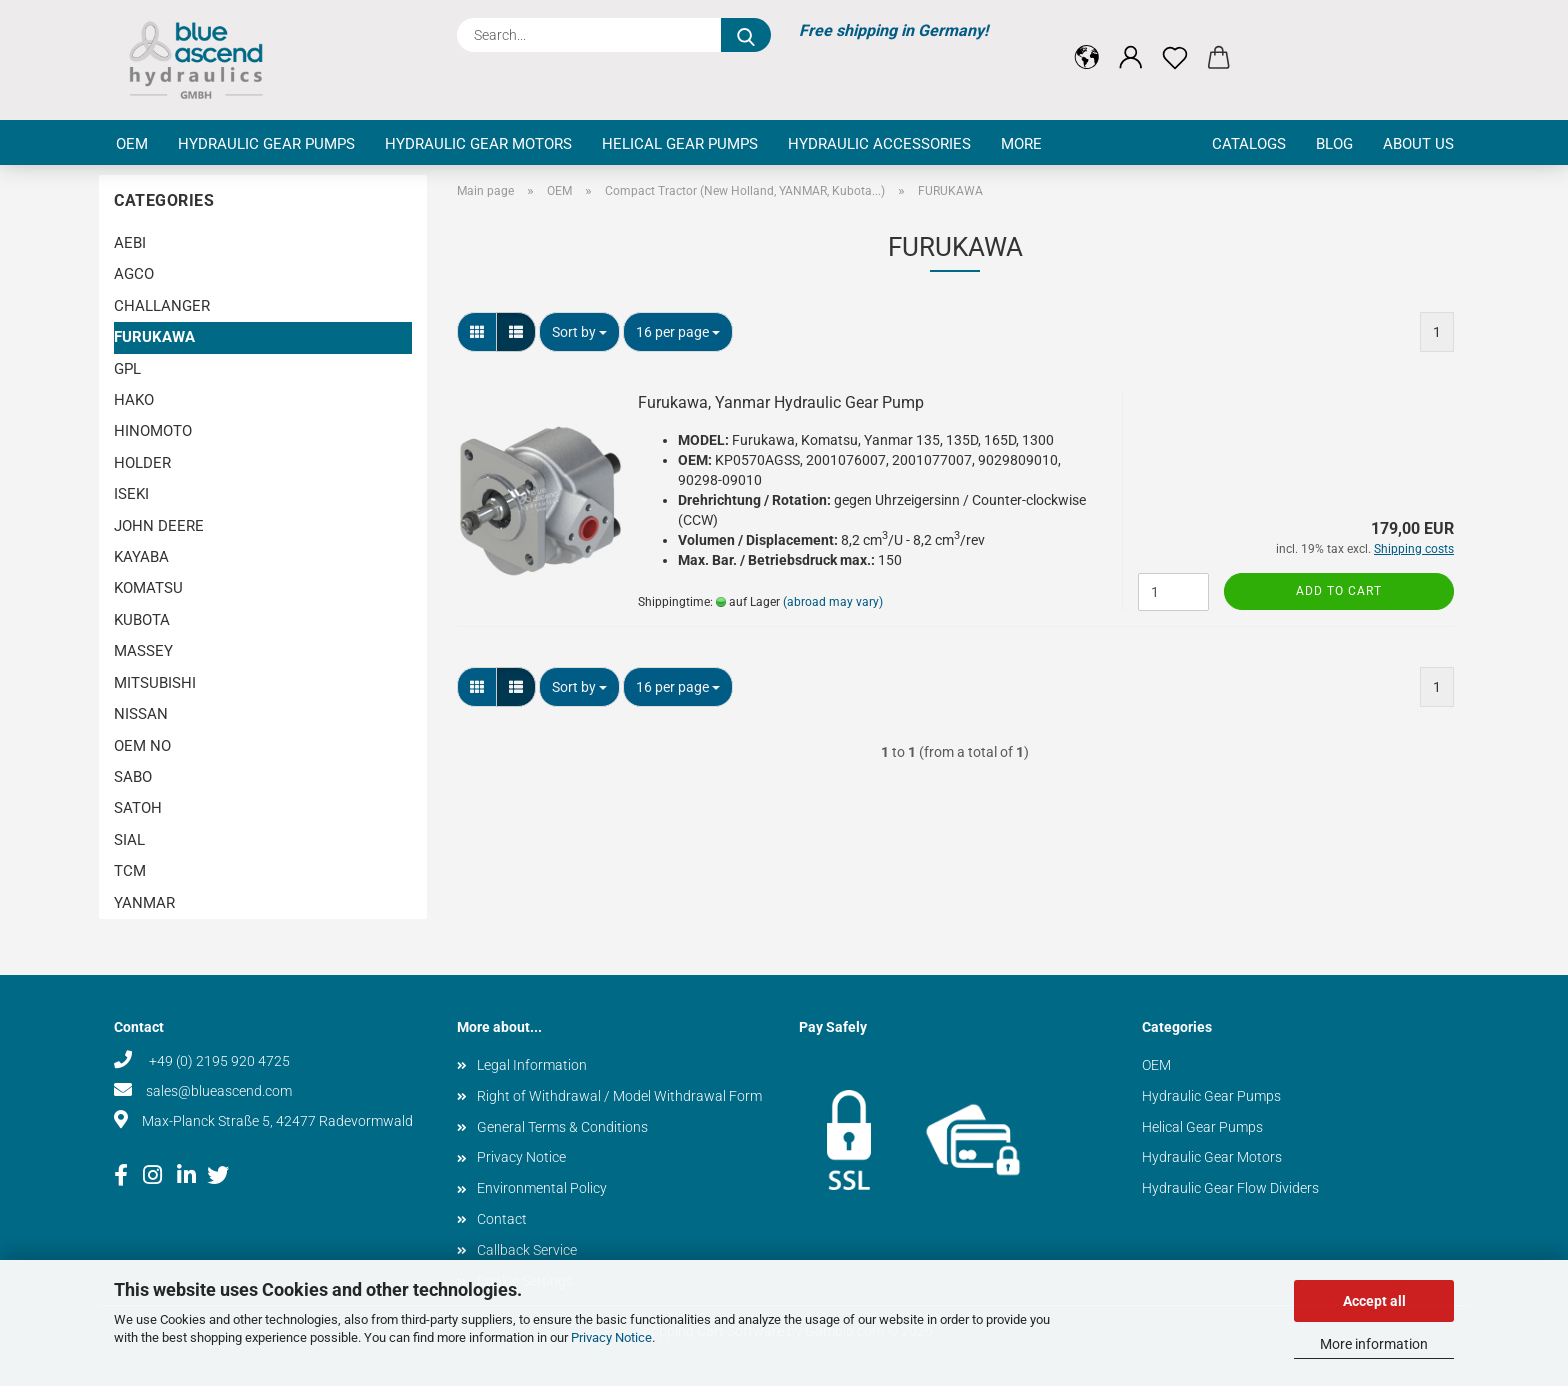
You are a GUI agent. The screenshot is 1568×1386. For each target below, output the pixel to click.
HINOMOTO (153, 431)
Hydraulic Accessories (879, 144)
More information (1374, 1344)
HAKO (134, 400)
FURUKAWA (154, 337)
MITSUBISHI (155, 683)
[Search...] (746, 35)
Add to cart (1339, 591)
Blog (1334, 144)
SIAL (129, 840)
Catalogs (1249, 144)
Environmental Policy (542, 1188)
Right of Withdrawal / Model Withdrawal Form (619, 1096)
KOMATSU (148, 588)
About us (1418, 144)
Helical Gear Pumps (680, 144)
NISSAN (141, 714)
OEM (132, 144)
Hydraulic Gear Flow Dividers (1230, 1188)
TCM (130, 871)
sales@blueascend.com (219, 1091)
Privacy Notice (611, 1337)
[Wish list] (1175, 42)
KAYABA (141, 557)
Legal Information (532, 1065)
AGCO (134, 274)
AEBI (130, 243)
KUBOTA (142, 620)
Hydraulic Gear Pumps (266, 144)
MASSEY (143, 651)
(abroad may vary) (833, 602)
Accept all (1374, 1301)
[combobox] (579, 332)
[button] (1087, 42)
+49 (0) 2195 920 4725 (218, 1061)
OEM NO (142, 746)
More (1021, 144)
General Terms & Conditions (562, 1127)
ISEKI (131, 494)
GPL (127, 369)
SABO (133, 777)
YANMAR (144, 903)
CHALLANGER (162, 306)
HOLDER (142, 463)
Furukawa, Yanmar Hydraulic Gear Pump (781, 402)
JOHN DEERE (159, 526)
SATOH (138, 808)
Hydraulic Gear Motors (478, 144)
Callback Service (527, 1250)
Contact (502, 1219)
